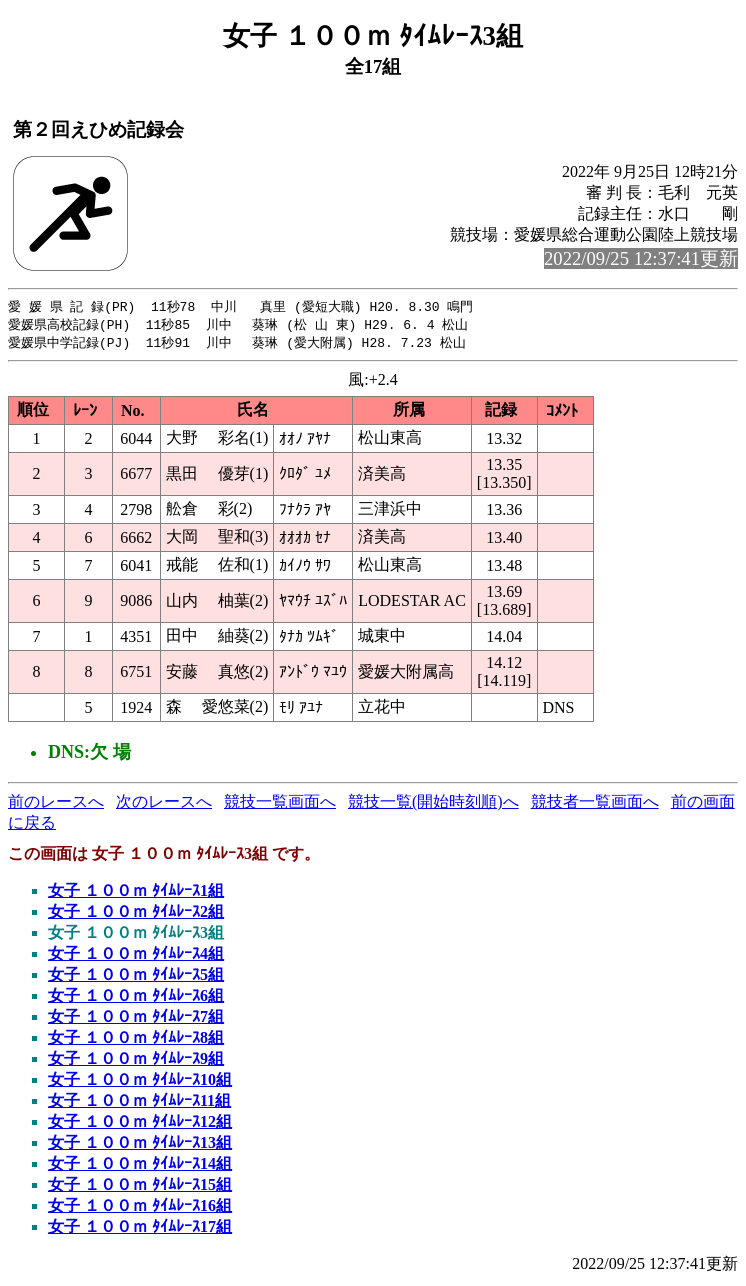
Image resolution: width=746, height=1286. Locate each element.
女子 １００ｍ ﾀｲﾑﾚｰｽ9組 (136, 1061)
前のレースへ (56, 804)
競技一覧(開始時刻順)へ (433, 804)
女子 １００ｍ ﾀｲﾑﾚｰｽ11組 (139, 1103)
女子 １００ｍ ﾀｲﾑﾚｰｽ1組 (136, 893)
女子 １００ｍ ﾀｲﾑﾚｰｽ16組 (140, 1208)
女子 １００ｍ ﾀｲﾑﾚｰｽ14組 (140, 1166)
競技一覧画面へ (280, 804)
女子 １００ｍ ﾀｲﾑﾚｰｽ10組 (140, 1082)
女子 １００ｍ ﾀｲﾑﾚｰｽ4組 (136, 956)
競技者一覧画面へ (595, 804)
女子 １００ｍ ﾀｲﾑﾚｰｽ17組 (140, 1229)
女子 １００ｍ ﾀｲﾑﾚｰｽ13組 (140, 1145)
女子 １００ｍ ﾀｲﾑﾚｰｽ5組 (136, 977)
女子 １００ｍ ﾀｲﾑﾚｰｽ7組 (136, 1019)
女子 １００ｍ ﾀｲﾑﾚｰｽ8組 (136, 1040)
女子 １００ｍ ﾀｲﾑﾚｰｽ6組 (136, 998)
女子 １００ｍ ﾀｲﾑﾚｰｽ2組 (136, 914)
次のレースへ (164, 804)
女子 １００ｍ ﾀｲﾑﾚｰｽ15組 (140, 1187)
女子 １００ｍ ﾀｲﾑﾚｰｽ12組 (140, 1124)
